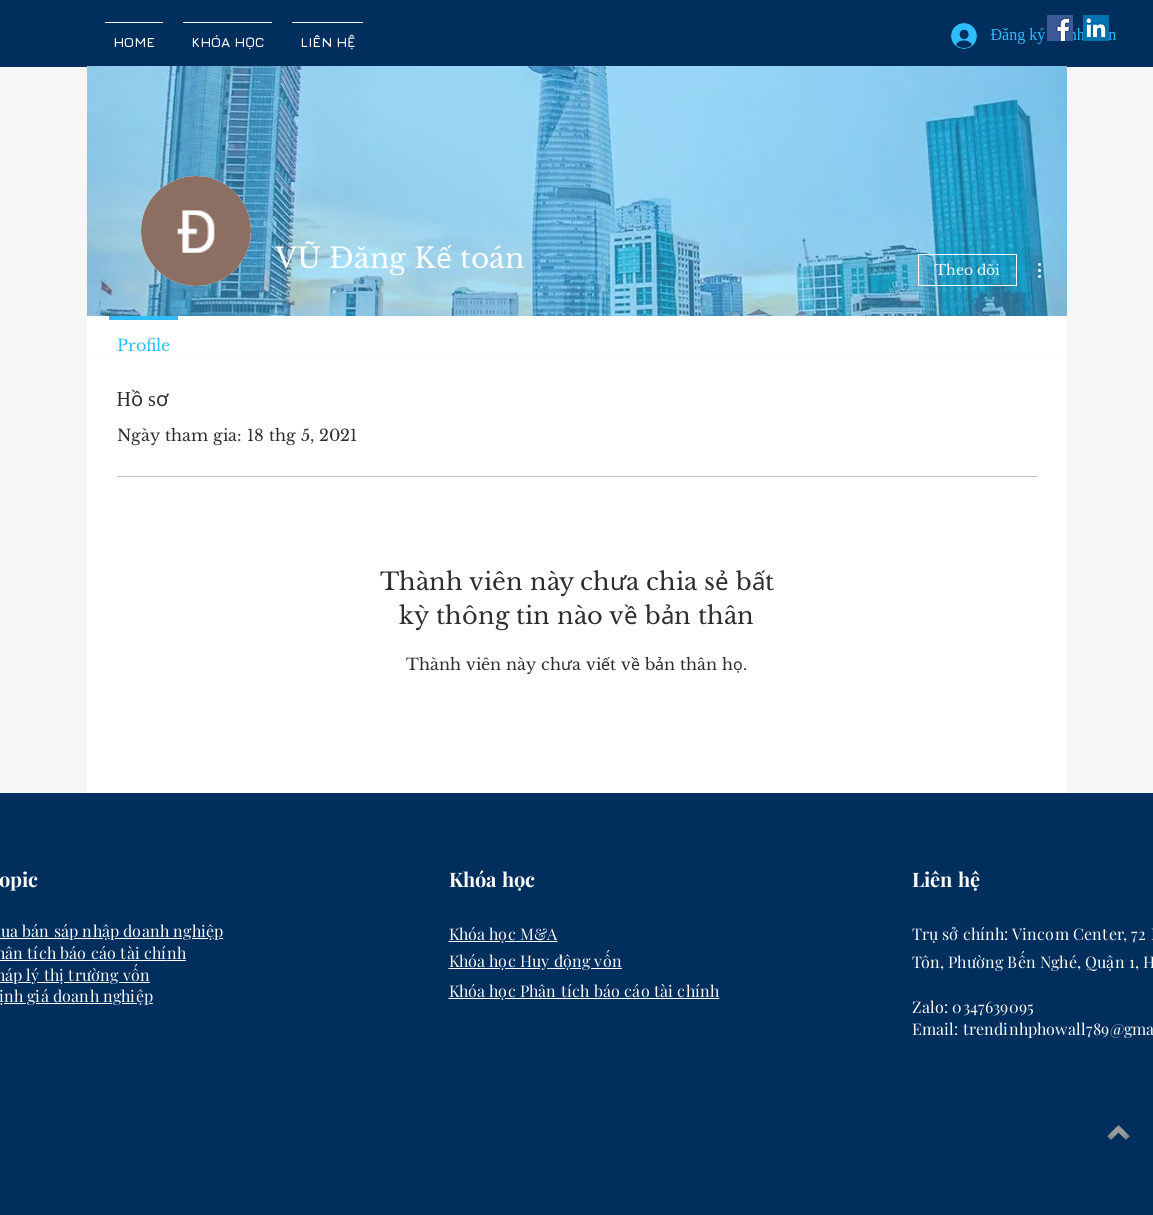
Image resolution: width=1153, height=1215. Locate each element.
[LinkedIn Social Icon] (1096, 28)
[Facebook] (1060, 28)
